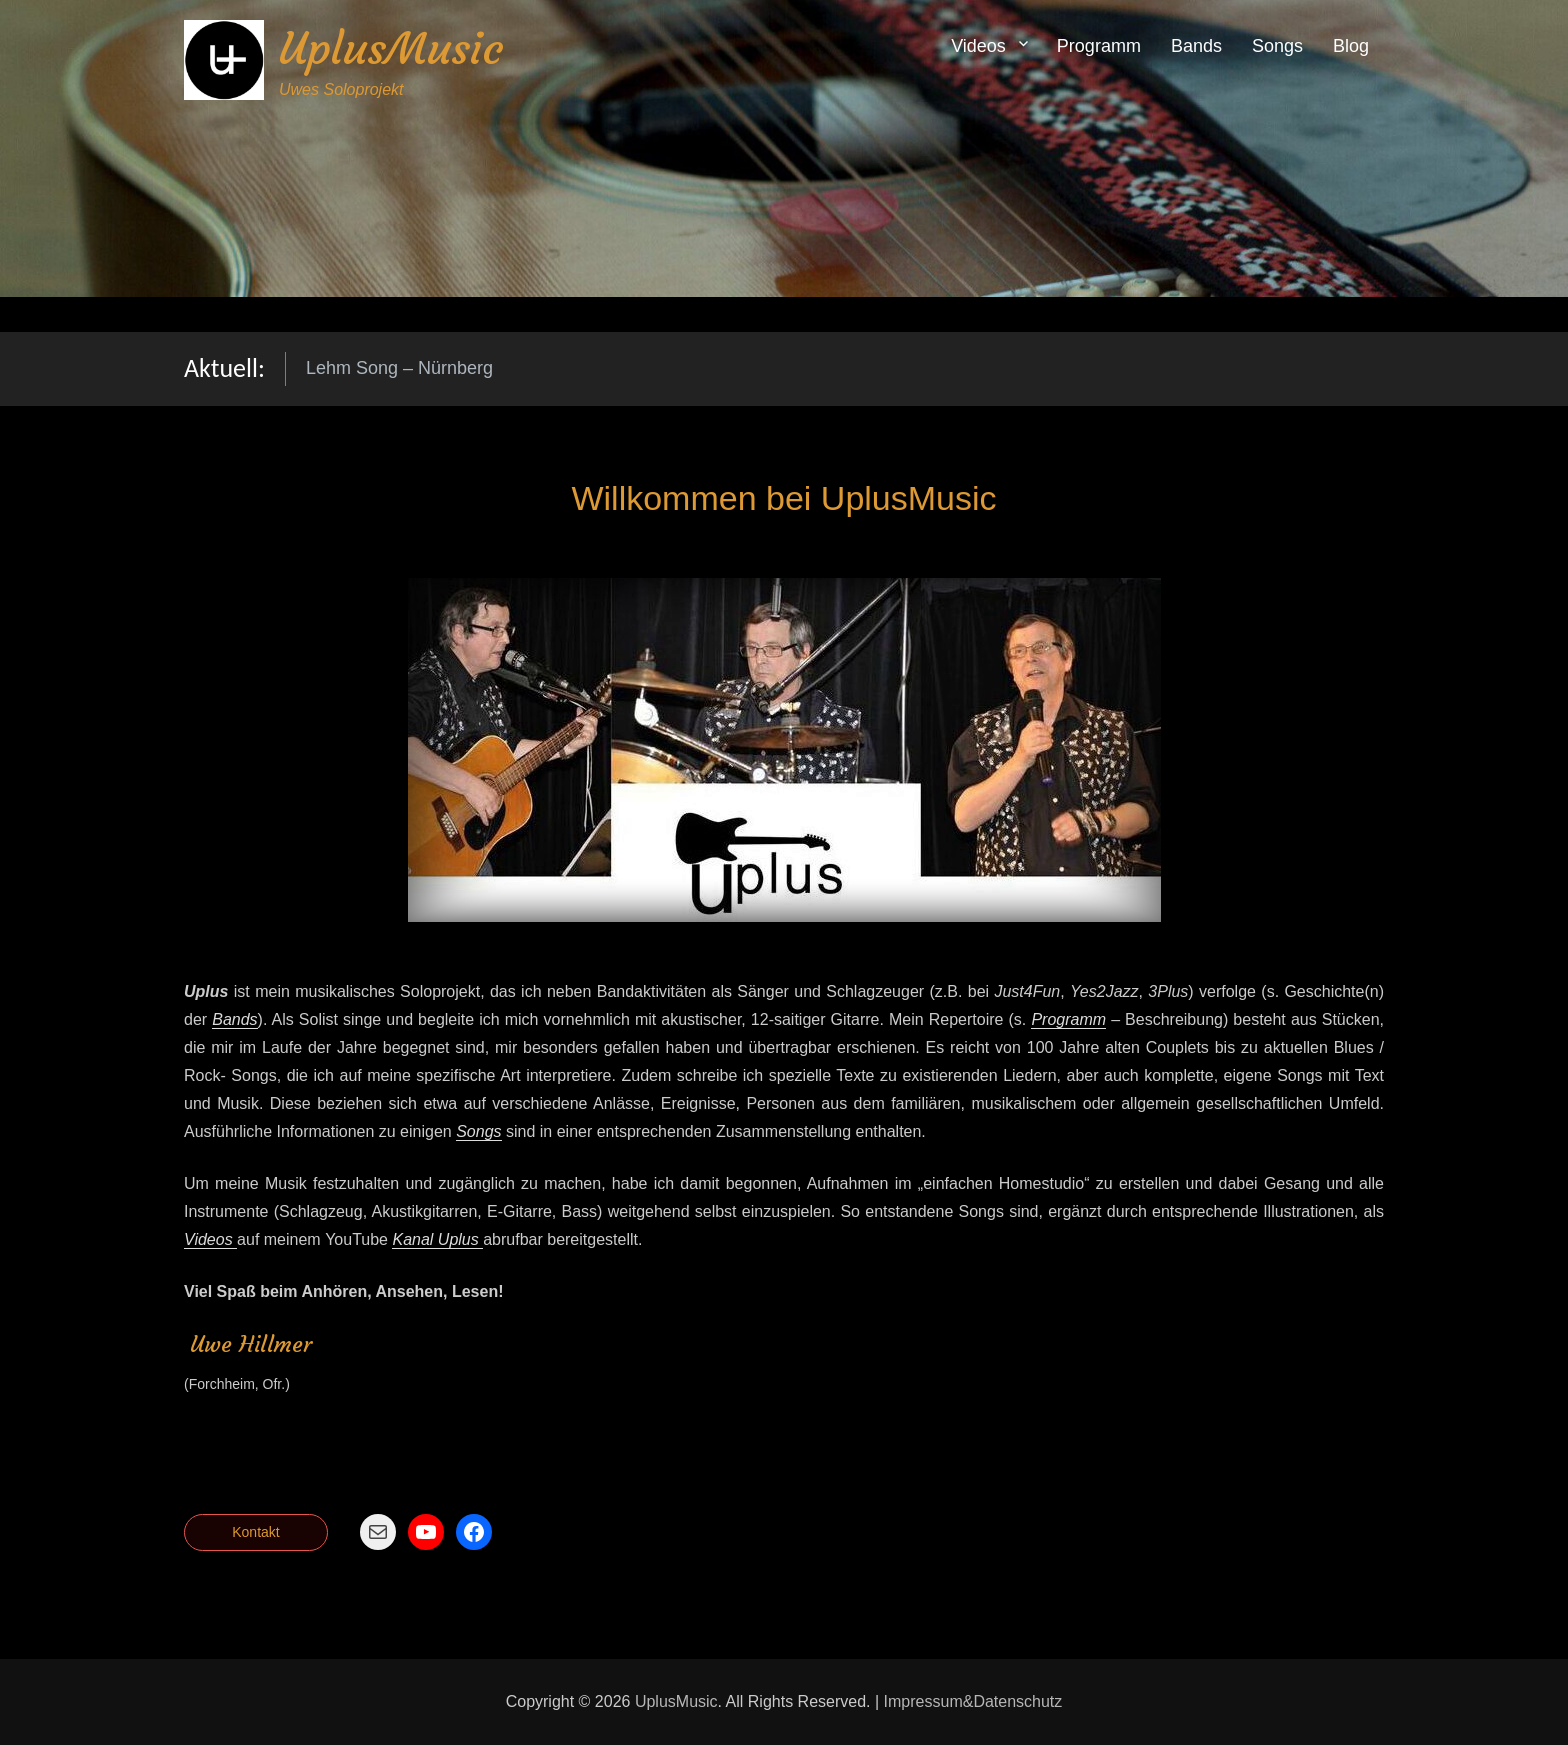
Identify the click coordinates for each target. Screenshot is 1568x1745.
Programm (1099, 46)
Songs (1277, 46)
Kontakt (255, 1532)
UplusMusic (391, 48)
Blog (1351, 46)
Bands (1196, 46)
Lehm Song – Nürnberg (399, 368)
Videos (978, 46)
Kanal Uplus (437, 1239)
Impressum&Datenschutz (973, 1701)
